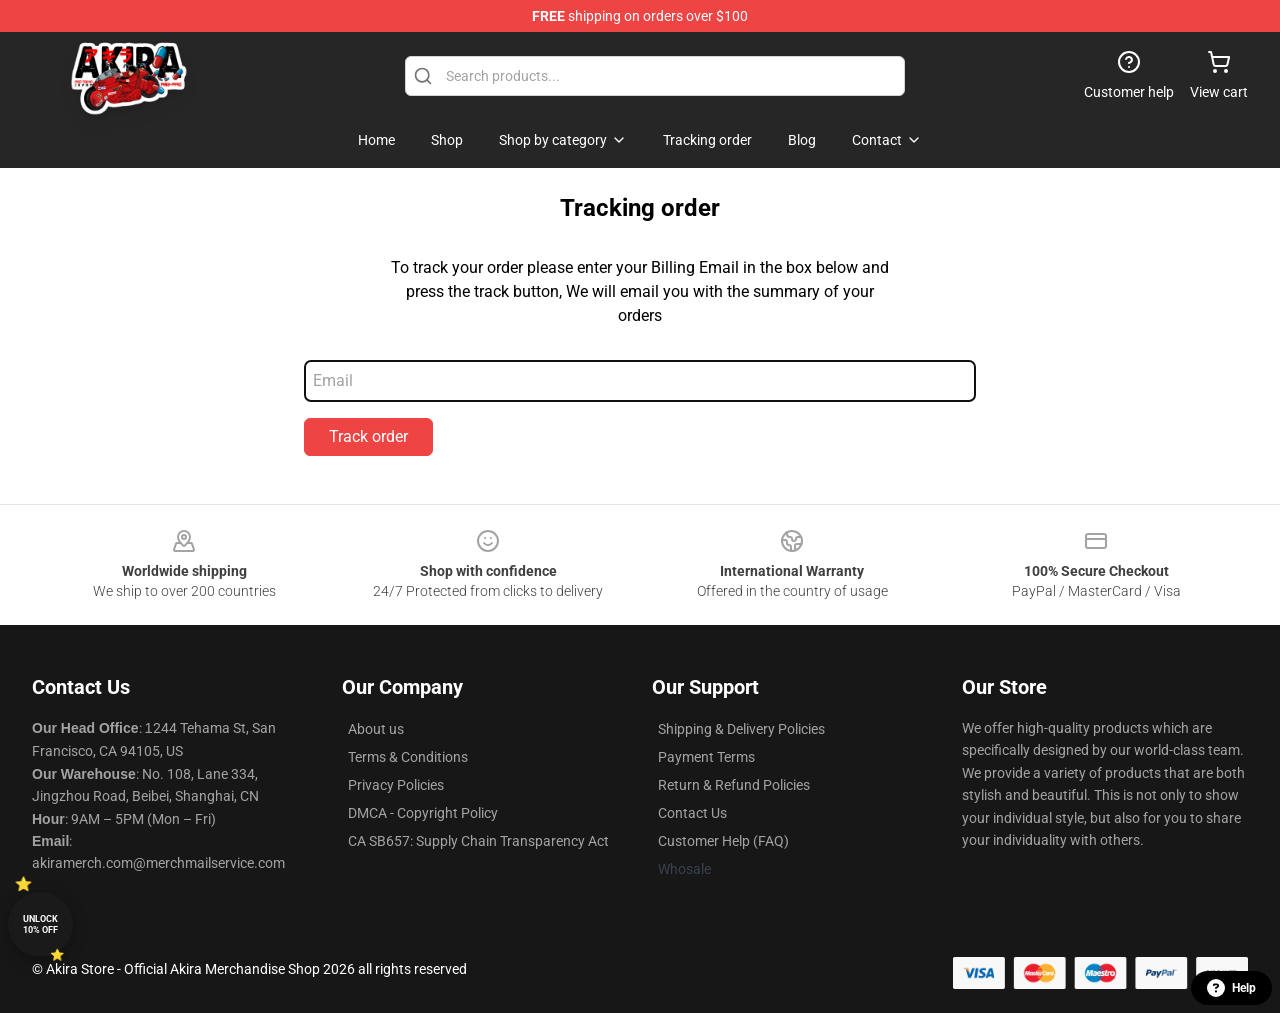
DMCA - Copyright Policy (423, 813)
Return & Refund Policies (734, 785)
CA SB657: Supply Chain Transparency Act (478, 841)
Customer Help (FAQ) (723, 841)
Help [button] (1231, 988)
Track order (368, 436)
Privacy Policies (396, 785)
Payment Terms (706, 757)
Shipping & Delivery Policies (741, 729)
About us (376, 729)
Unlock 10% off (40, 924)
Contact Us (692, 813)
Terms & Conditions (408, 757)
